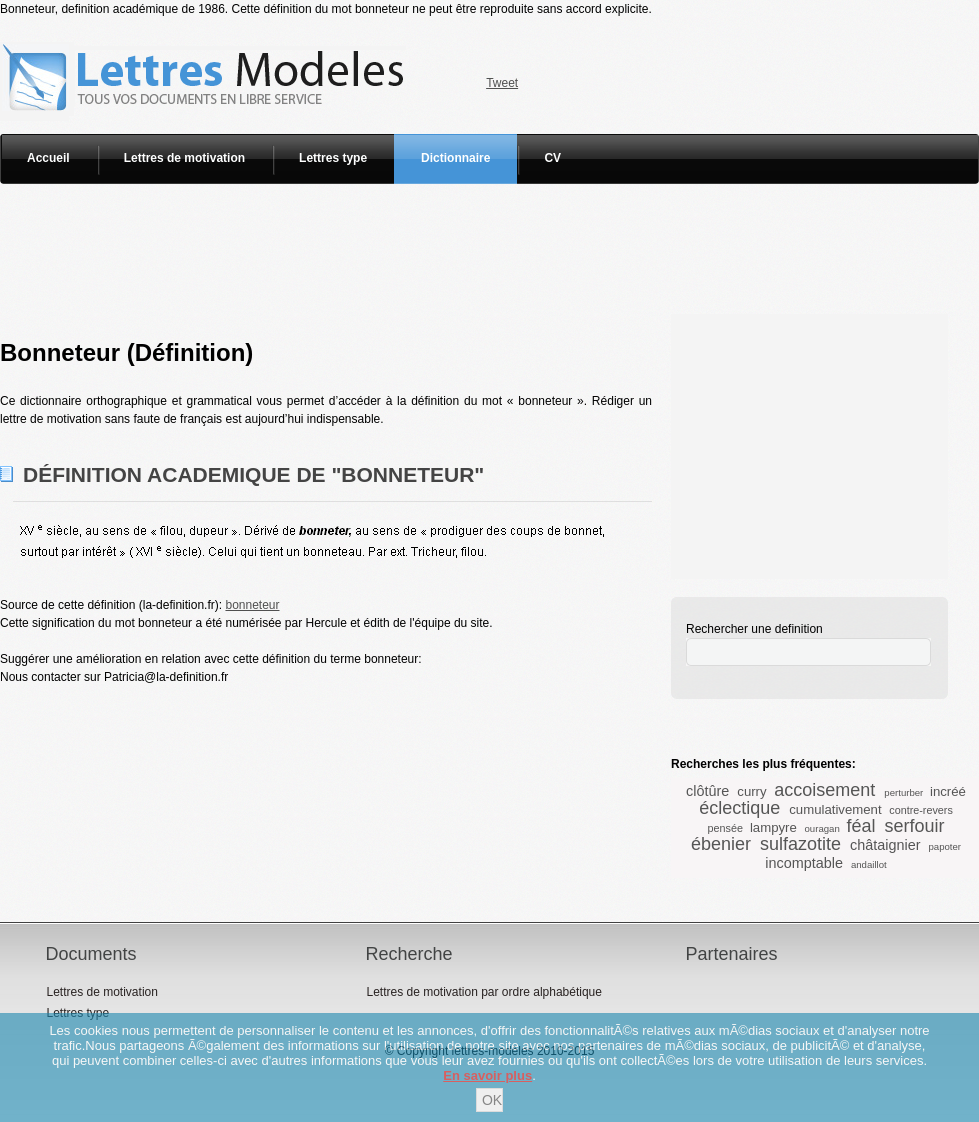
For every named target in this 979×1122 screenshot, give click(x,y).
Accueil (48, 158)
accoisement (824, 790)
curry (751, 791)
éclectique (739, 808)
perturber (903, 792)
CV (552, 158)
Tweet (502, 83)
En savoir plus (487, 1075)
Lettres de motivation (184, 158)
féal (860, 826)
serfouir (914, 826)
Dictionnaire (455, 158)
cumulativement (835, 809)
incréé (948, 791)
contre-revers (921, 810)
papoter (944, 846)
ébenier (721, 844)
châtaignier (885, 845)
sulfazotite (800, 844)
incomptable (804, 863)
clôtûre (707, 791)
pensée (725, 828)
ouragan (822, 828)
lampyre (773, 827)
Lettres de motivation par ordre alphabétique (483, 992)
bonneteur (252, 605)
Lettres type (333, 158)
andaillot (869, 864)
